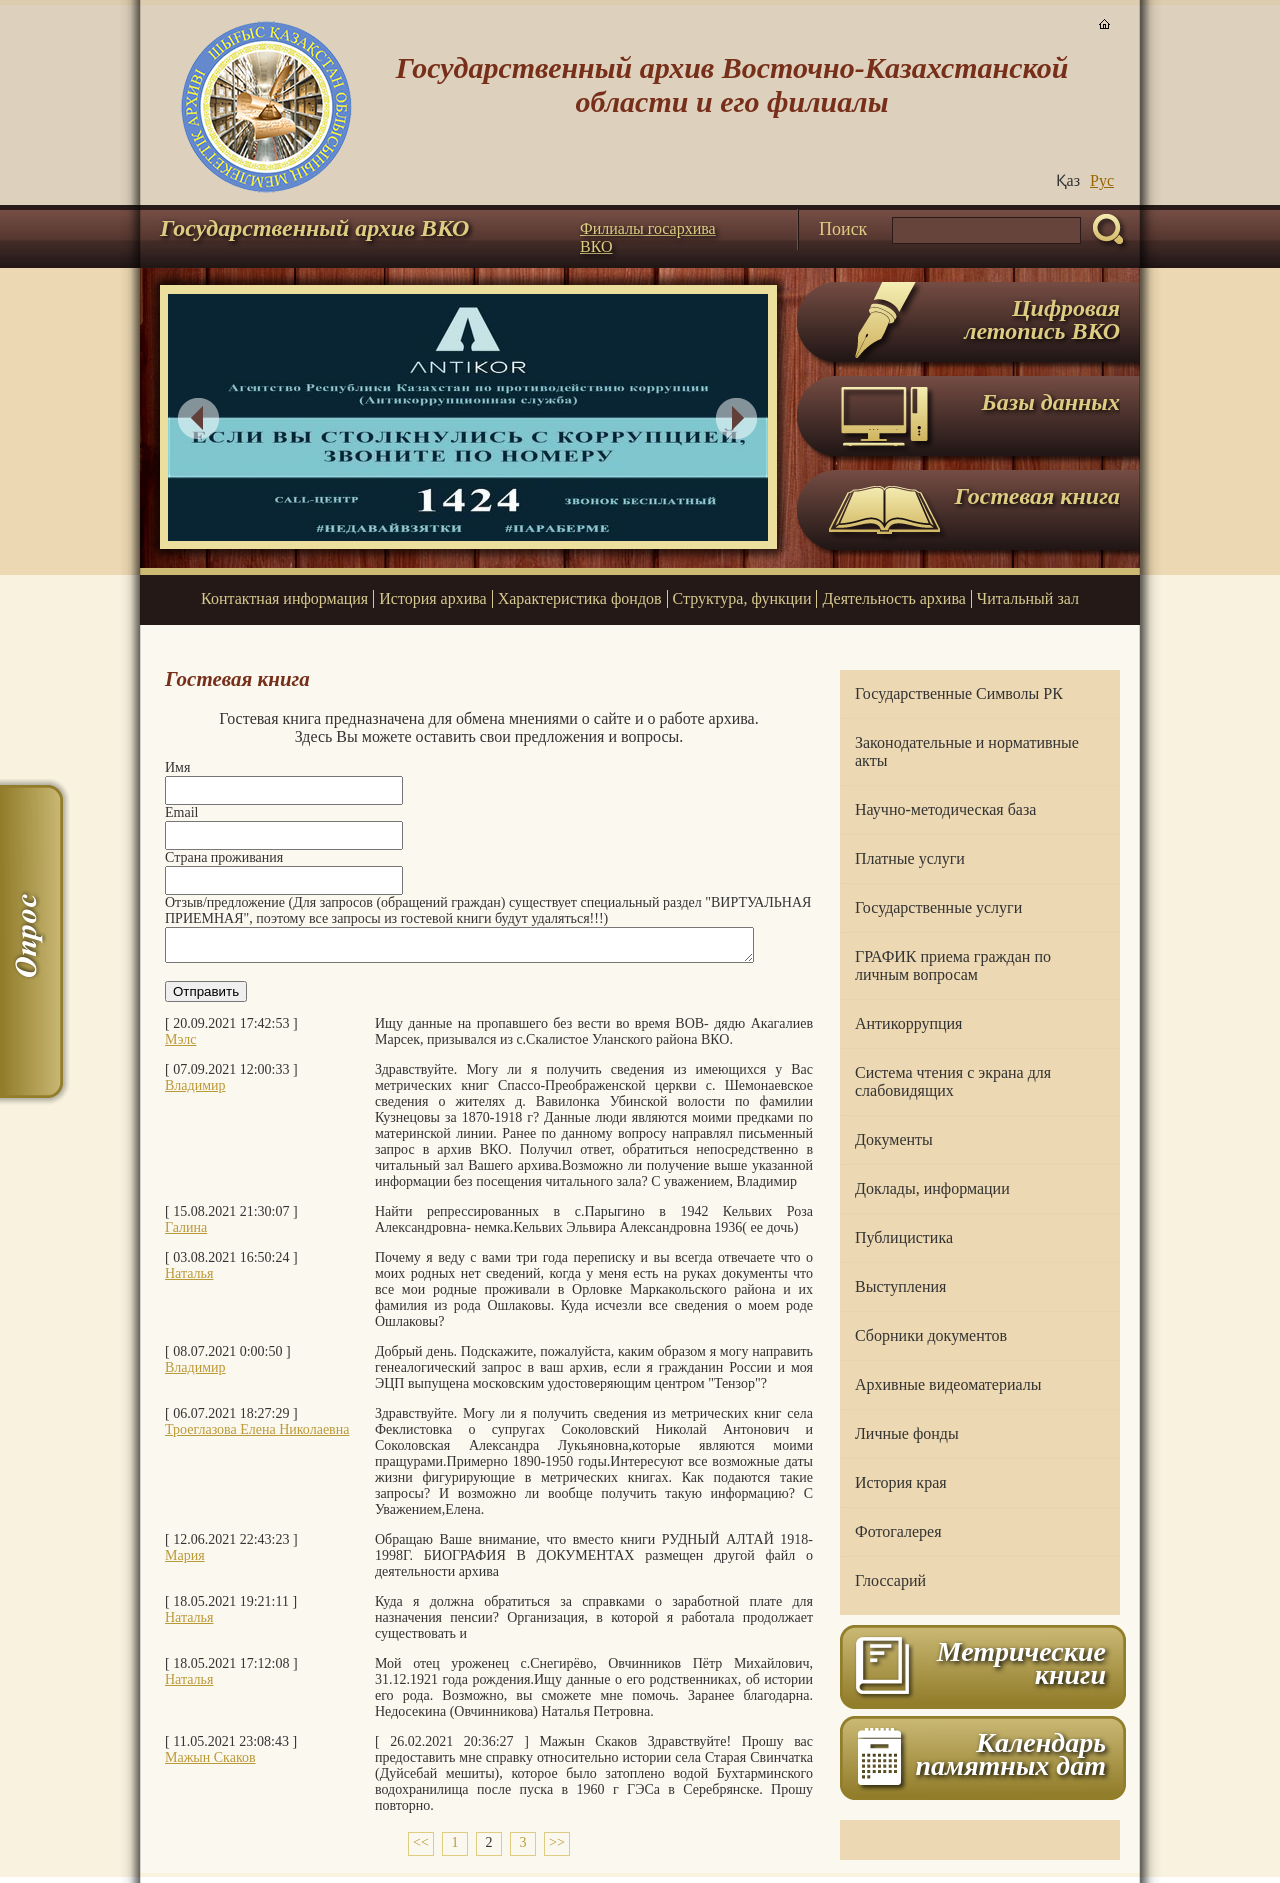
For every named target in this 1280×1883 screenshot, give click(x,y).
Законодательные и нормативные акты (967, 751)
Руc (1102, 180)
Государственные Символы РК (959, 693)
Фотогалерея (898, 1531)
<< (421, 1848)
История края (901, 1482)
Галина (186, 1233)
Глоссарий (890, 1580)
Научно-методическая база (945, 809)
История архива (432, 598)
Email (181, 812)
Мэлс (180, 1045)
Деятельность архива (893, 598)
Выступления (900, 1286)
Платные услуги (910, 858)
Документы (894, 1139)
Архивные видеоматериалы (948, 1384)
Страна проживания (224, 857)
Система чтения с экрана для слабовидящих (953, 1081)
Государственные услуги (938, 907)
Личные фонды (907, 1433)
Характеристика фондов (580, 598)
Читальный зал (1028, 598)
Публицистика (904, 1237)
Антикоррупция (908, 1023)
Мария (185, 1561)
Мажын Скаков (210, 1763)
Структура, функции (742, 598)
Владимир (195, 1091)
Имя (177, 767)
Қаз (1068, 180)
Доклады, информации (932, 1188)
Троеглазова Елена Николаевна (257, 1435)
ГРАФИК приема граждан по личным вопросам (953, 965)
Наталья (189, 1279)
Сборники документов (931, 1335)
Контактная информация (284, 598)
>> (557, 1848)
